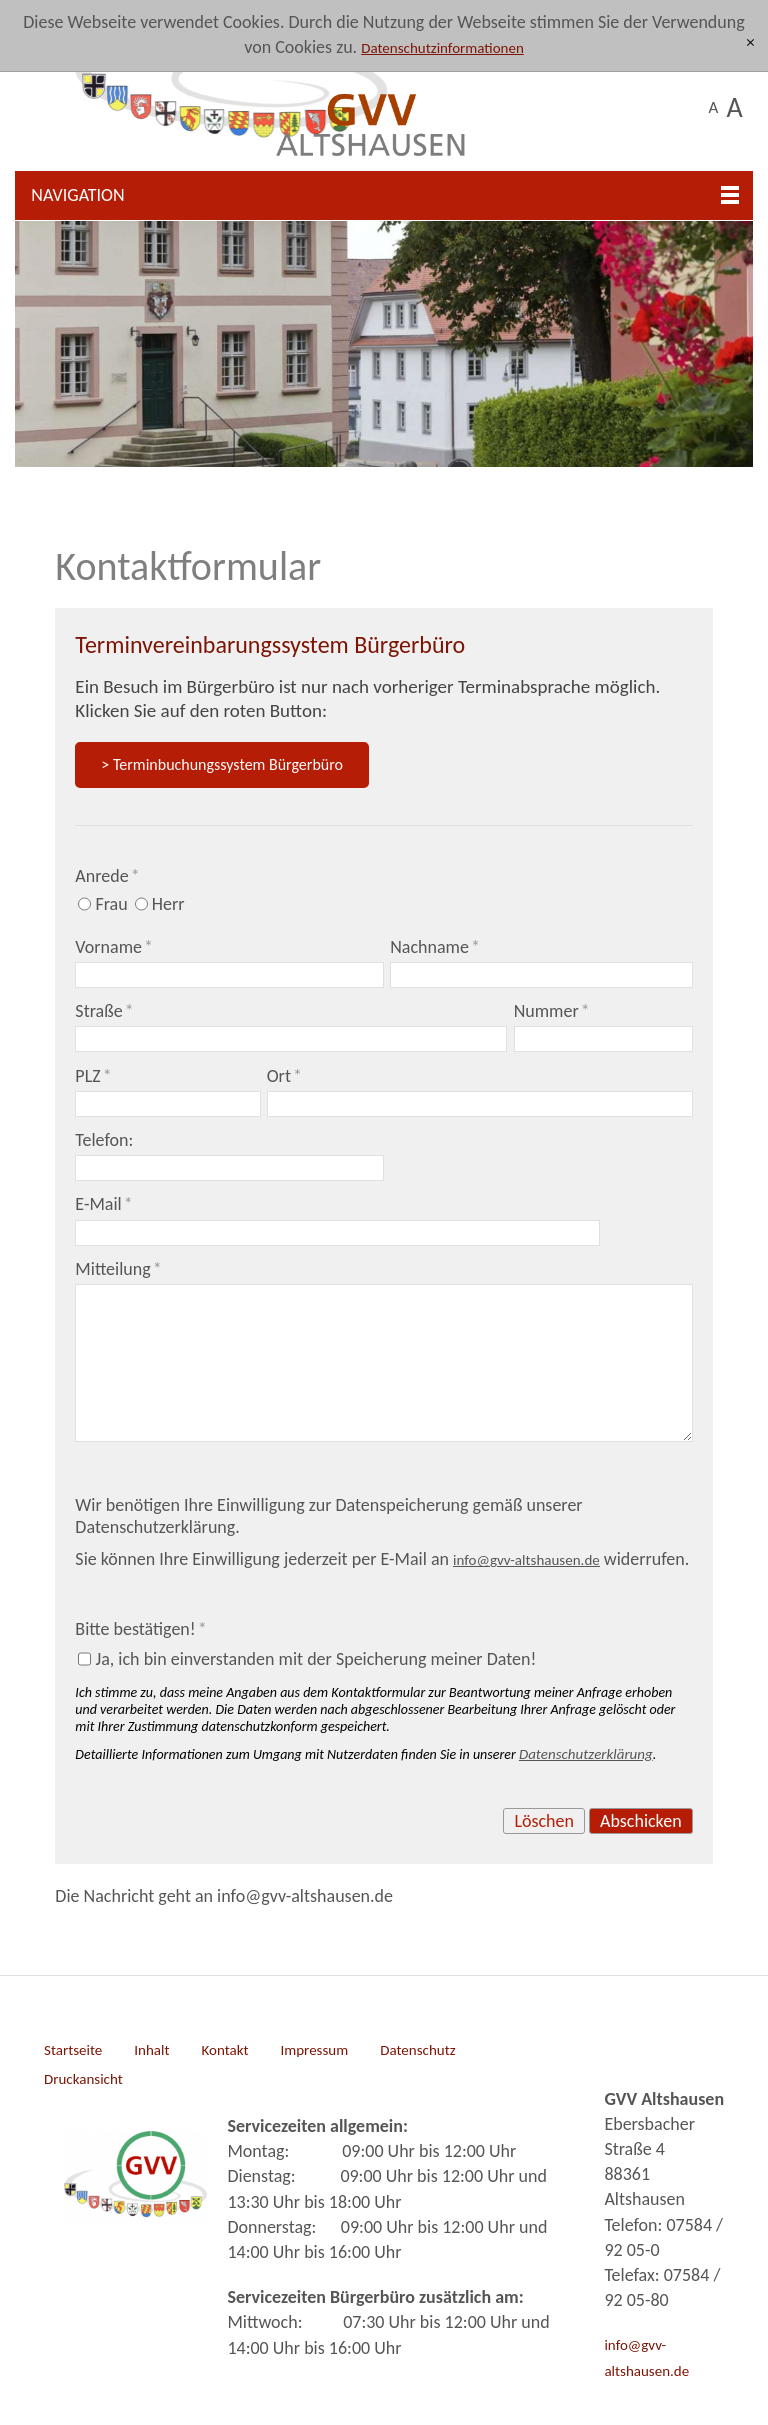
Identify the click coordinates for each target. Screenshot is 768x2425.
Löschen (544, 1821)
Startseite (73, 2050)
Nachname (435, 947)
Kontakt (224, 2050)
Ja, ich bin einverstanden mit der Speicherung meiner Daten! (315, 1659)
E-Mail (103, 1204)
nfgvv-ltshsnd (526, 1560)
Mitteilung (118, 1269)
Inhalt (151, 2050)
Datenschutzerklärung (586, 1754)
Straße (104, 1011)
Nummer (552, 1011)
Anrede (107, 876)
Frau (111, 904)
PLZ (93, 1076)
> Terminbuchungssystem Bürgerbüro (222, 764)
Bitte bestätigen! (140, 1629)
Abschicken (641, 1821)
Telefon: (104, 1140)
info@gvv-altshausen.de (646, 2357)
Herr (168, 904)
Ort (284, 1076)
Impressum (314, 2050)
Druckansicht (83, 2079)
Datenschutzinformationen (442, 48)
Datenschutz (417, 2050)
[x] (750, 43)
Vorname (114, 947)
